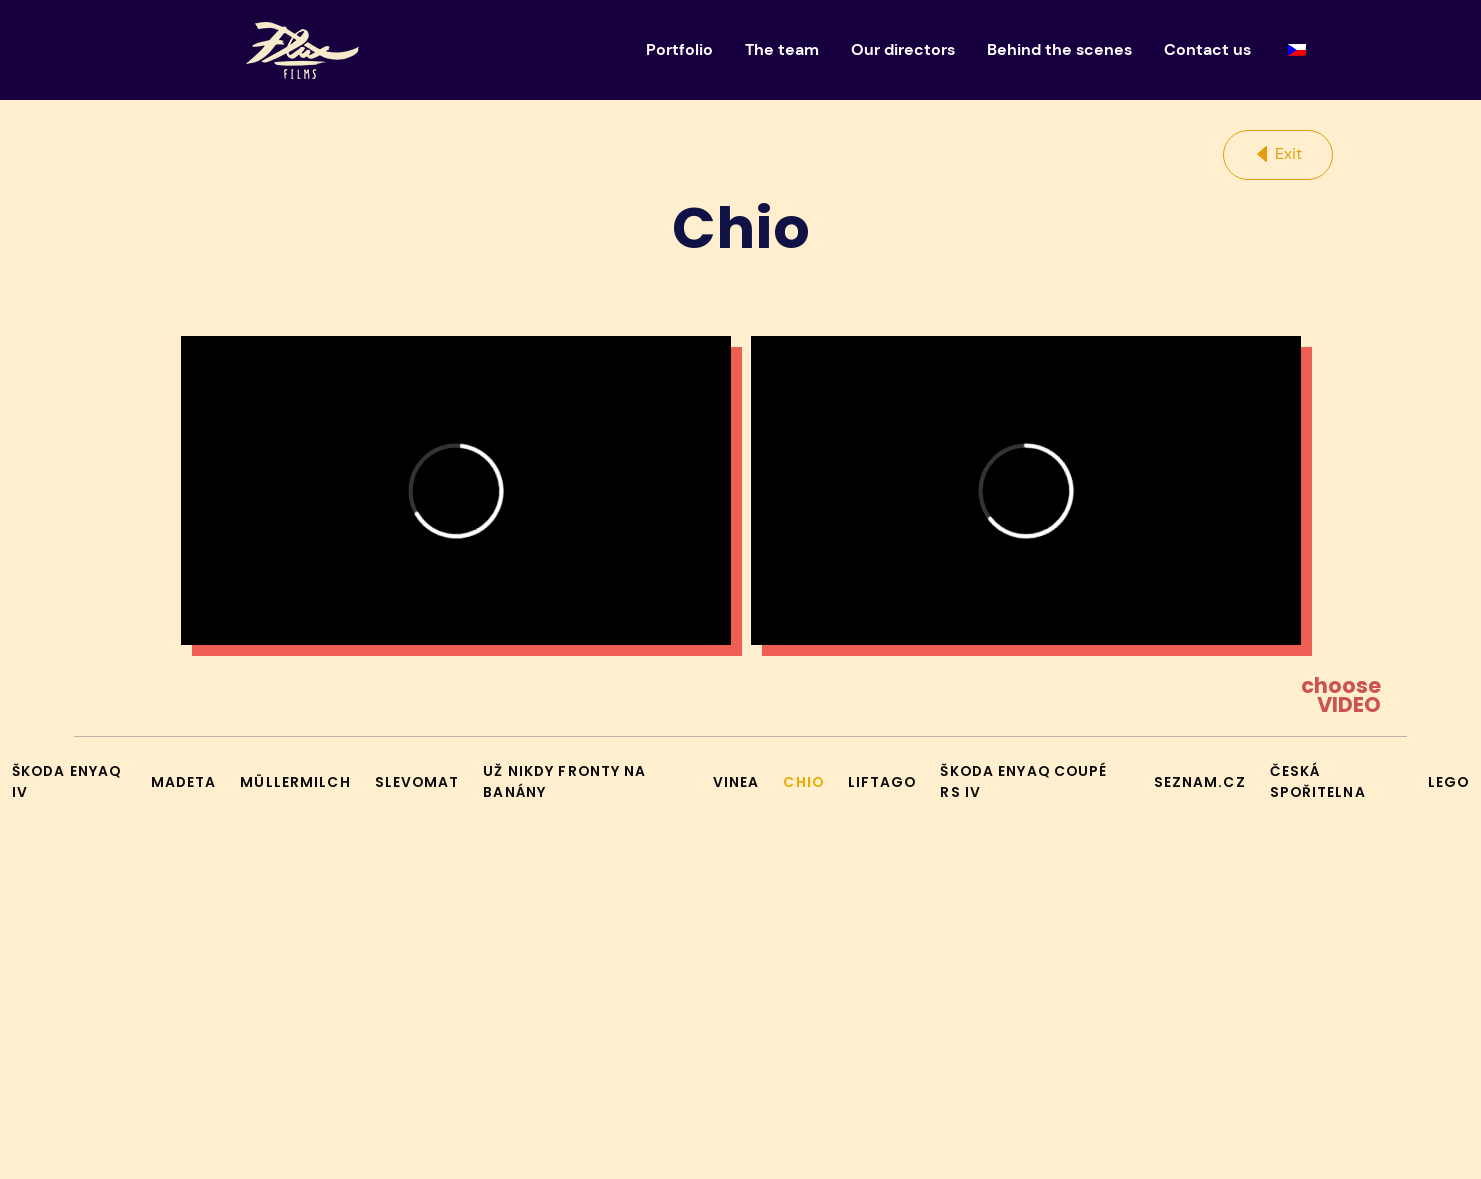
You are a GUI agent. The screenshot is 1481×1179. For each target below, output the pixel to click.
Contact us (1207, 49)
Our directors (903, 49)
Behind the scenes (1059, 49)
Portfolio (679, 49)
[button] (1278, 155)
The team (782, 49)
